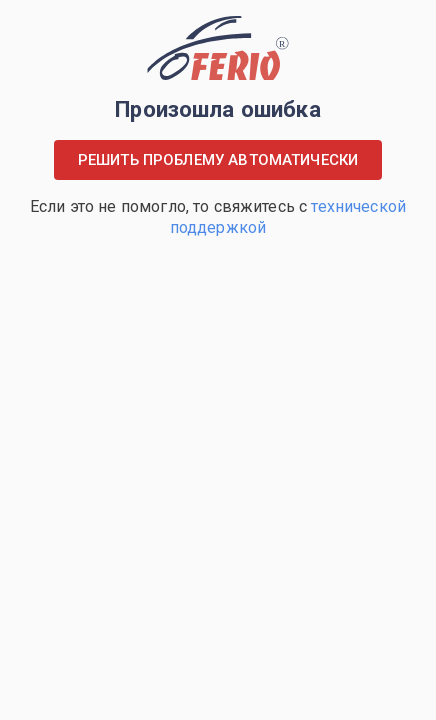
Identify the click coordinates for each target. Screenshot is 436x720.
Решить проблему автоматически (218, 160)
